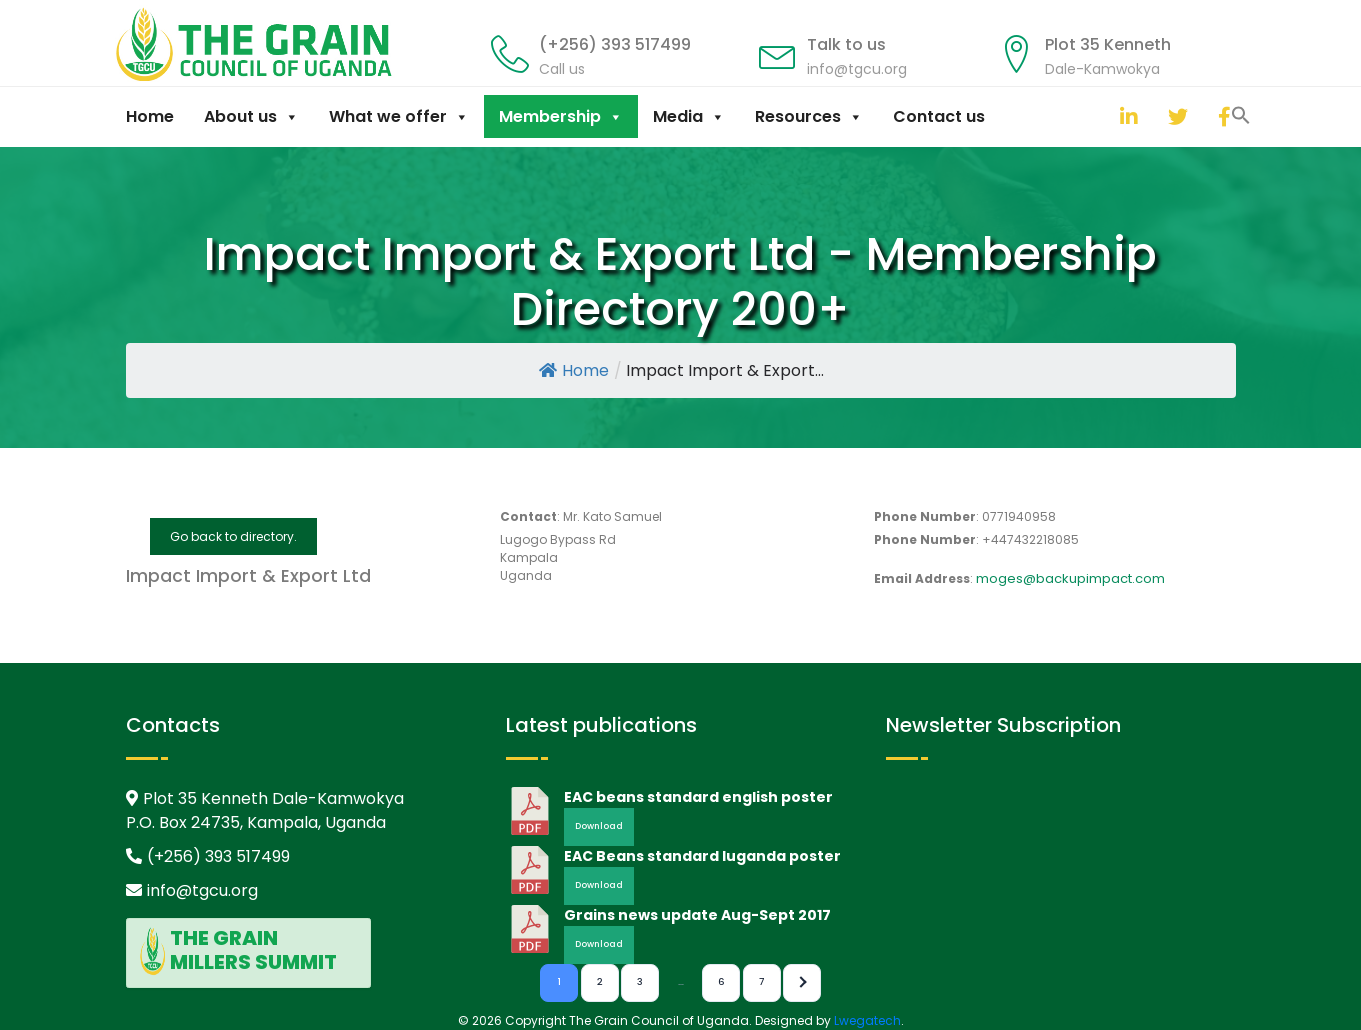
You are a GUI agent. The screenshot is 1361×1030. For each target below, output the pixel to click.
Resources (809, 116)
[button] (1100, 114)
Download (599, 826)
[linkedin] (1125, 116)
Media (689, 116)
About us (251, 116)
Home (150, 116)
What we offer (399, 116)
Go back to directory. (233, 536)
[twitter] (1173, 116)
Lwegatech (867, 1020)
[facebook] (1223, 116)
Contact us (939, 116)
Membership (561, 116)
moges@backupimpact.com (1070, 578)
